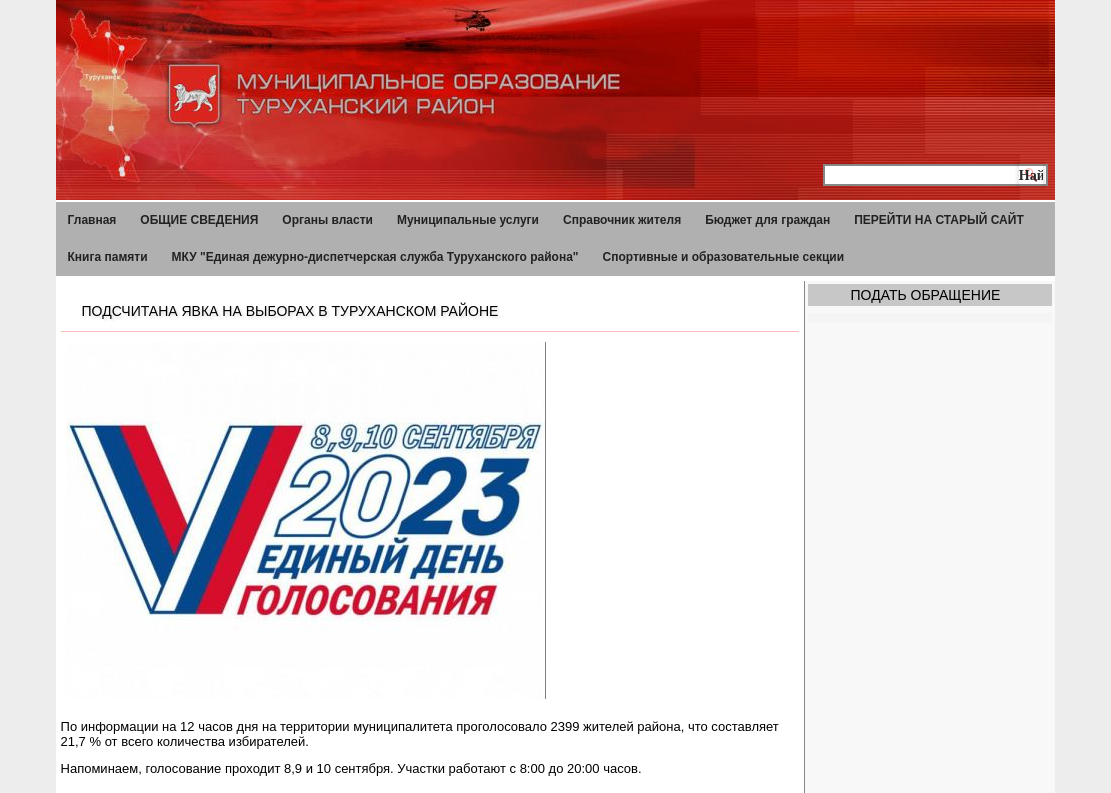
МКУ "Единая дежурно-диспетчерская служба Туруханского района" (375, 257)
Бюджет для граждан (767, 220)
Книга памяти (108, 257)
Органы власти (327, 220)
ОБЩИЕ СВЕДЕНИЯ (199, 220)
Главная (92, 220)
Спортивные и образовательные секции (724, 257)
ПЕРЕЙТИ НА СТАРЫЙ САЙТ (939, 220)
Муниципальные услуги (468, 220)
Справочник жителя (622, 220)
